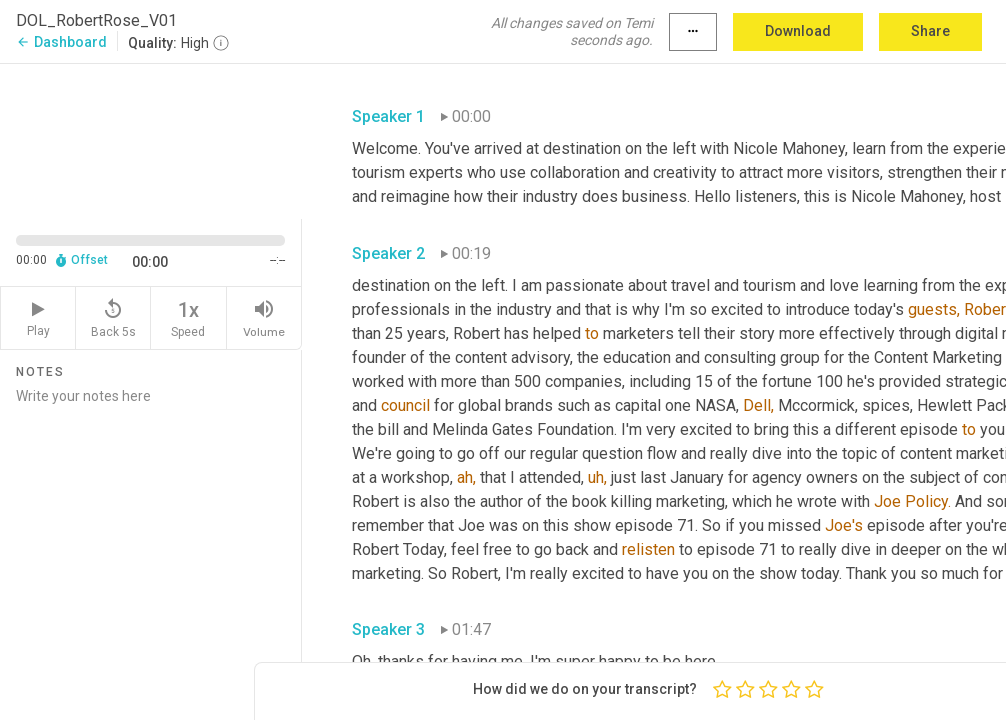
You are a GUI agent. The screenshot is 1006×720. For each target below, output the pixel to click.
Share (930, 31)
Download (798, 31)
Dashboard (61, 42)
